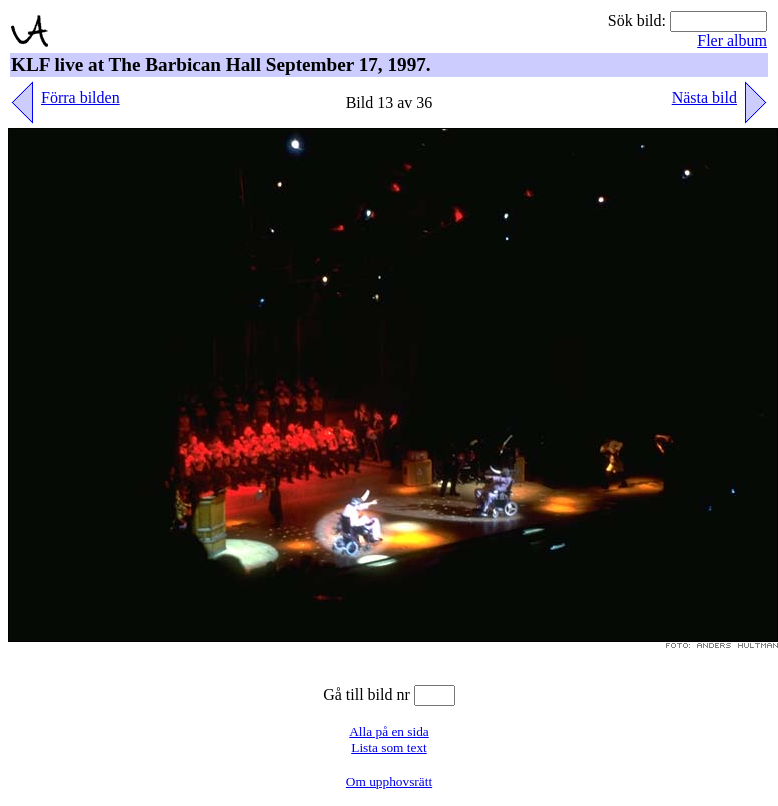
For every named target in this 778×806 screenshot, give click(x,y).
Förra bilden (80, 97)
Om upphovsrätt (389, 781)
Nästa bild (704, 97)
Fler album (732, 40)
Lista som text (389, 747)
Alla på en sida (389, 731)
